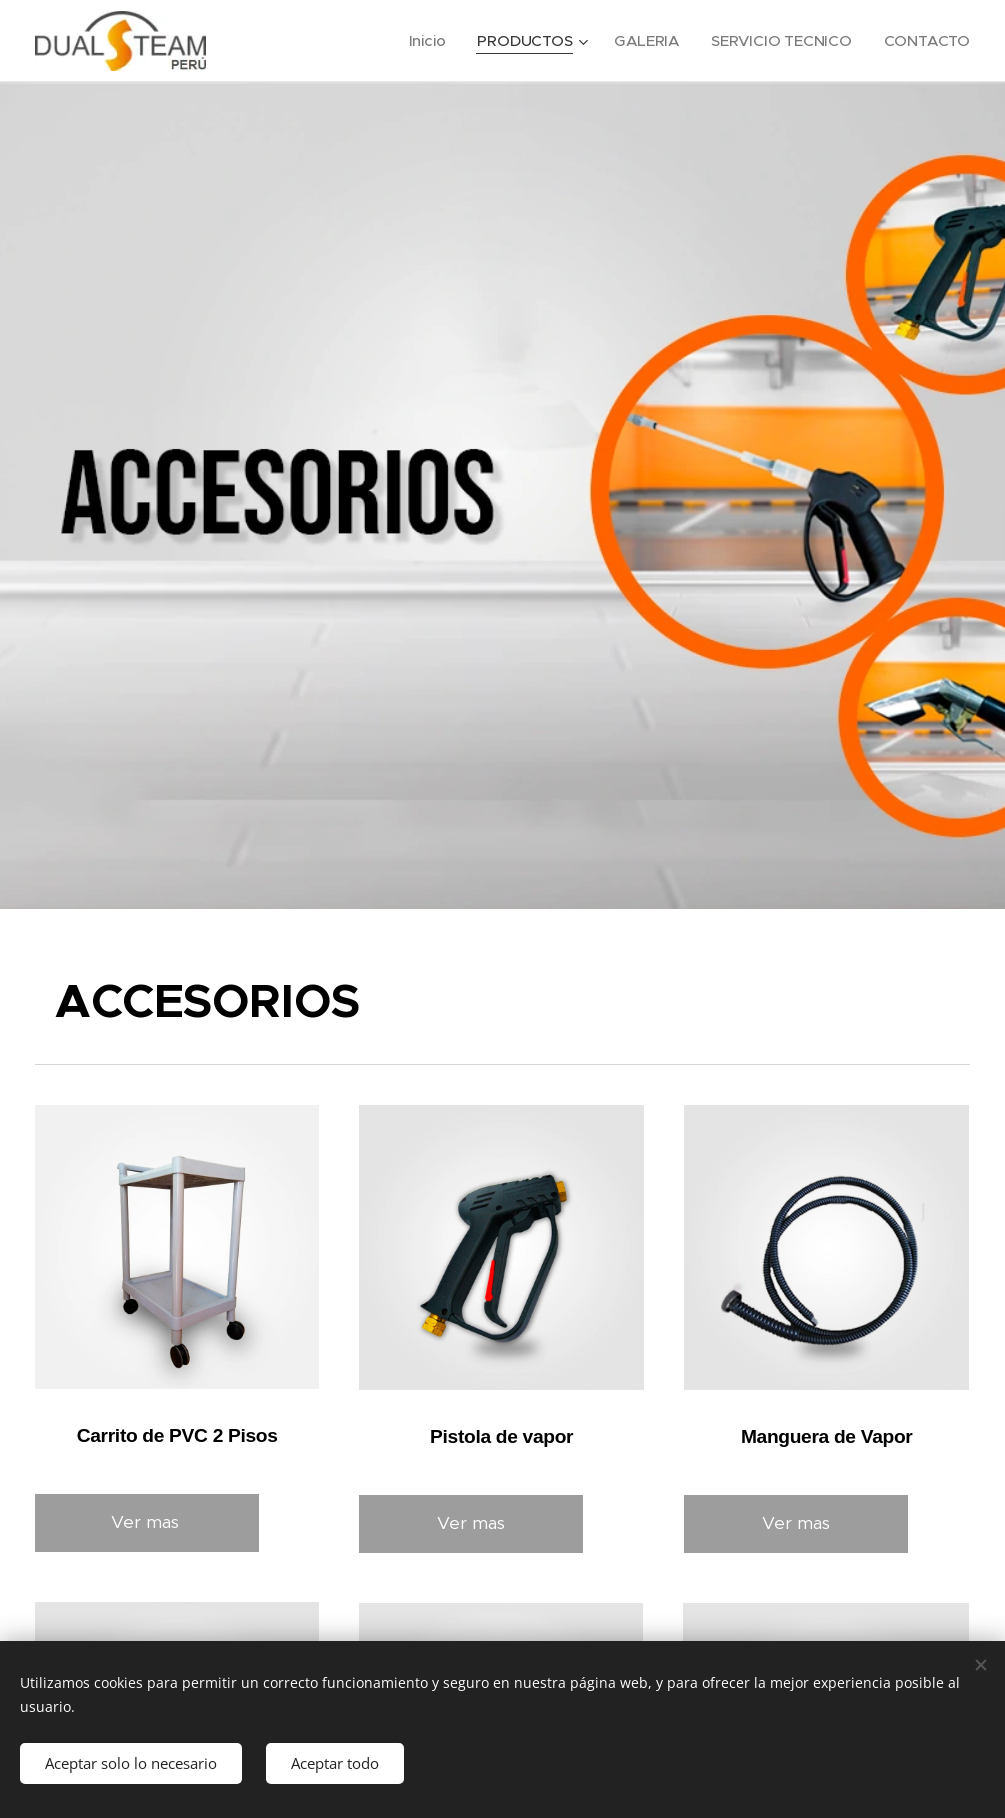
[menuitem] (423, 41)
